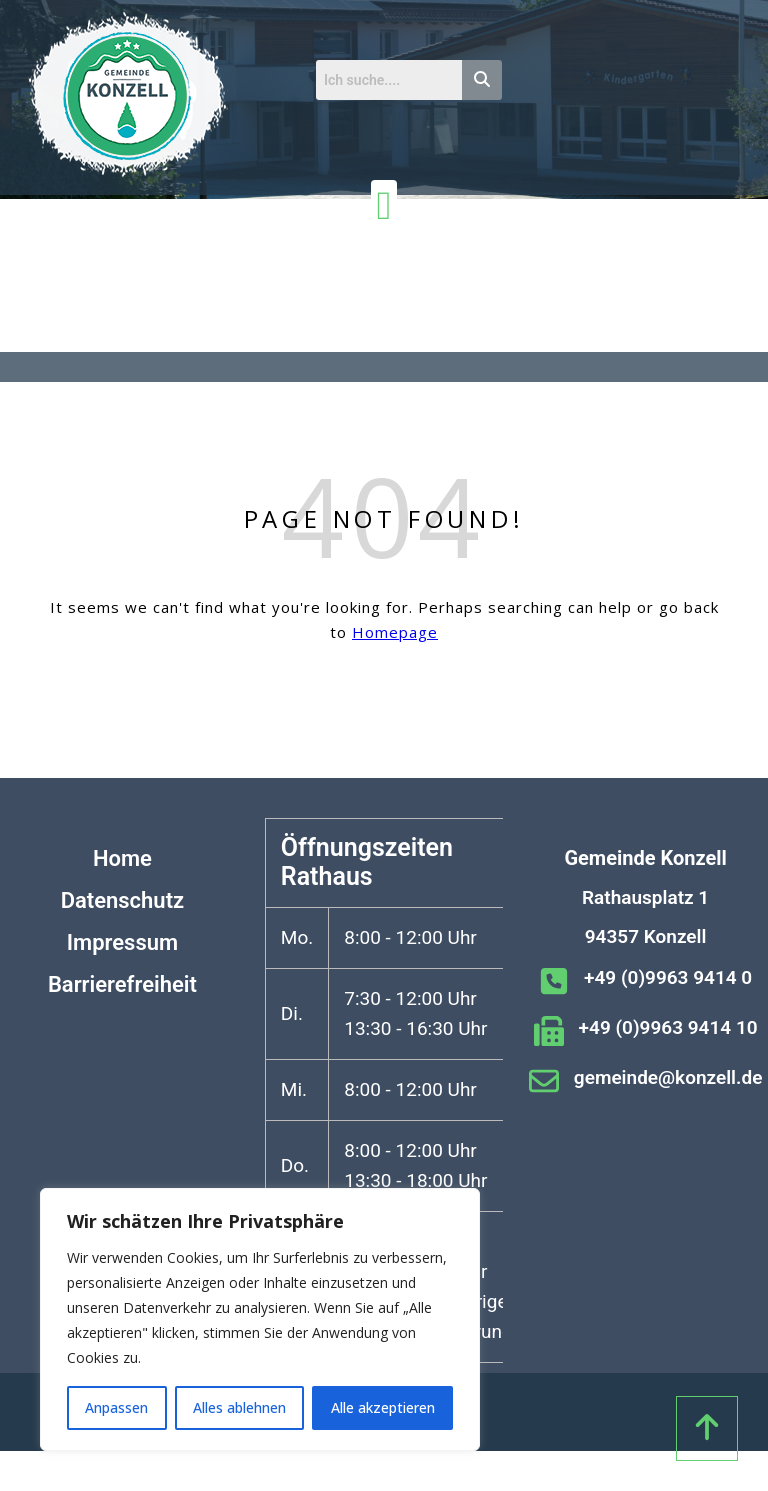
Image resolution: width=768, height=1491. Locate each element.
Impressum (122, 942)
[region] (260, 1319)
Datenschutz (123, 900)
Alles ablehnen (239, 1407)
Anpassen (116, 1407)
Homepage (395, 632)
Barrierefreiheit (122, 984)
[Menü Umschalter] (384, 206)
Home (122, 858)
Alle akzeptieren (383, 1407)
